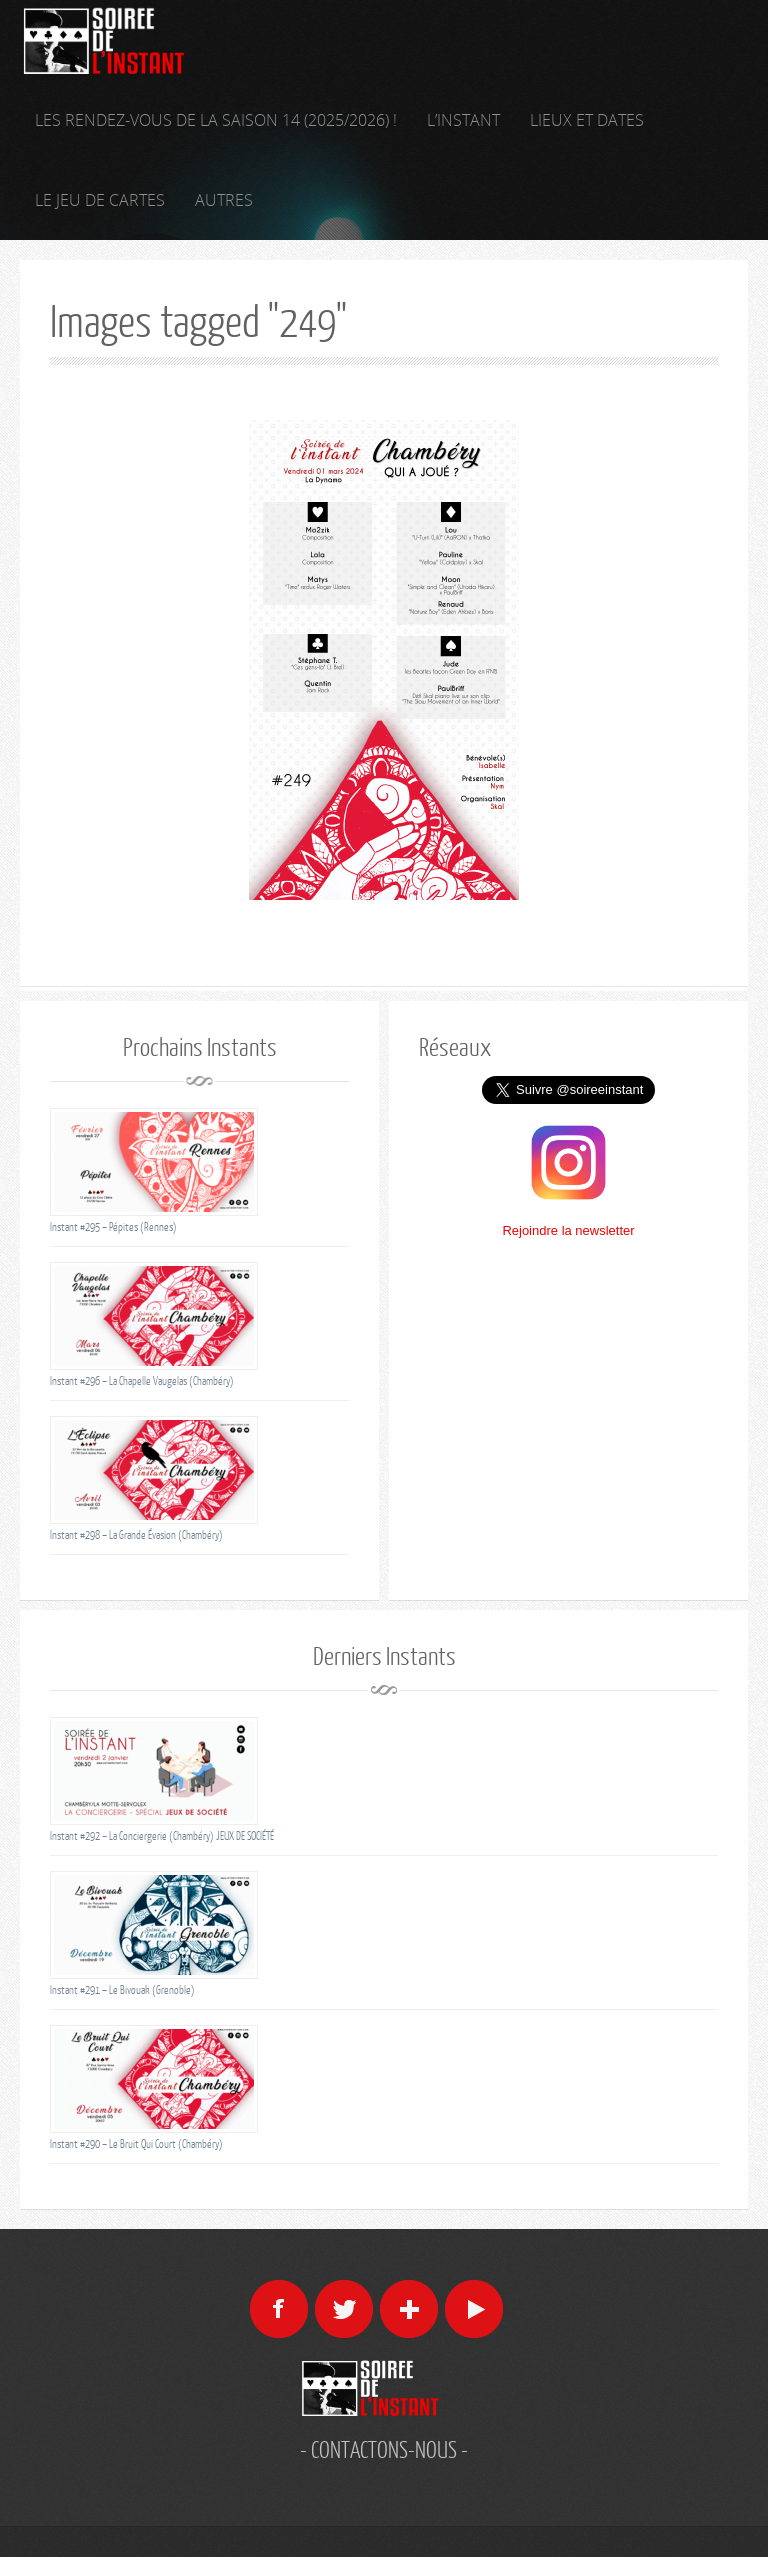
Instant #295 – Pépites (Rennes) (113, 1226)
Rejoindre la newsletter (568, 1230)
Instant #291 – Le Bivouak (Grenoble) (122, 1989)
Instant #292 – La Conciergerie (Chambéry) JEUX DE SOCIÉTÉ (162, 1835)
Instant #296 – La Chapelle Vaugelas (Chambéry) (142, 1380)
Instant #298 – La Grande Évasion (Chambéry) (136, 1534)
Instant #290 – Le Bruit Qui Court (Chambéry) (136, 2143)
